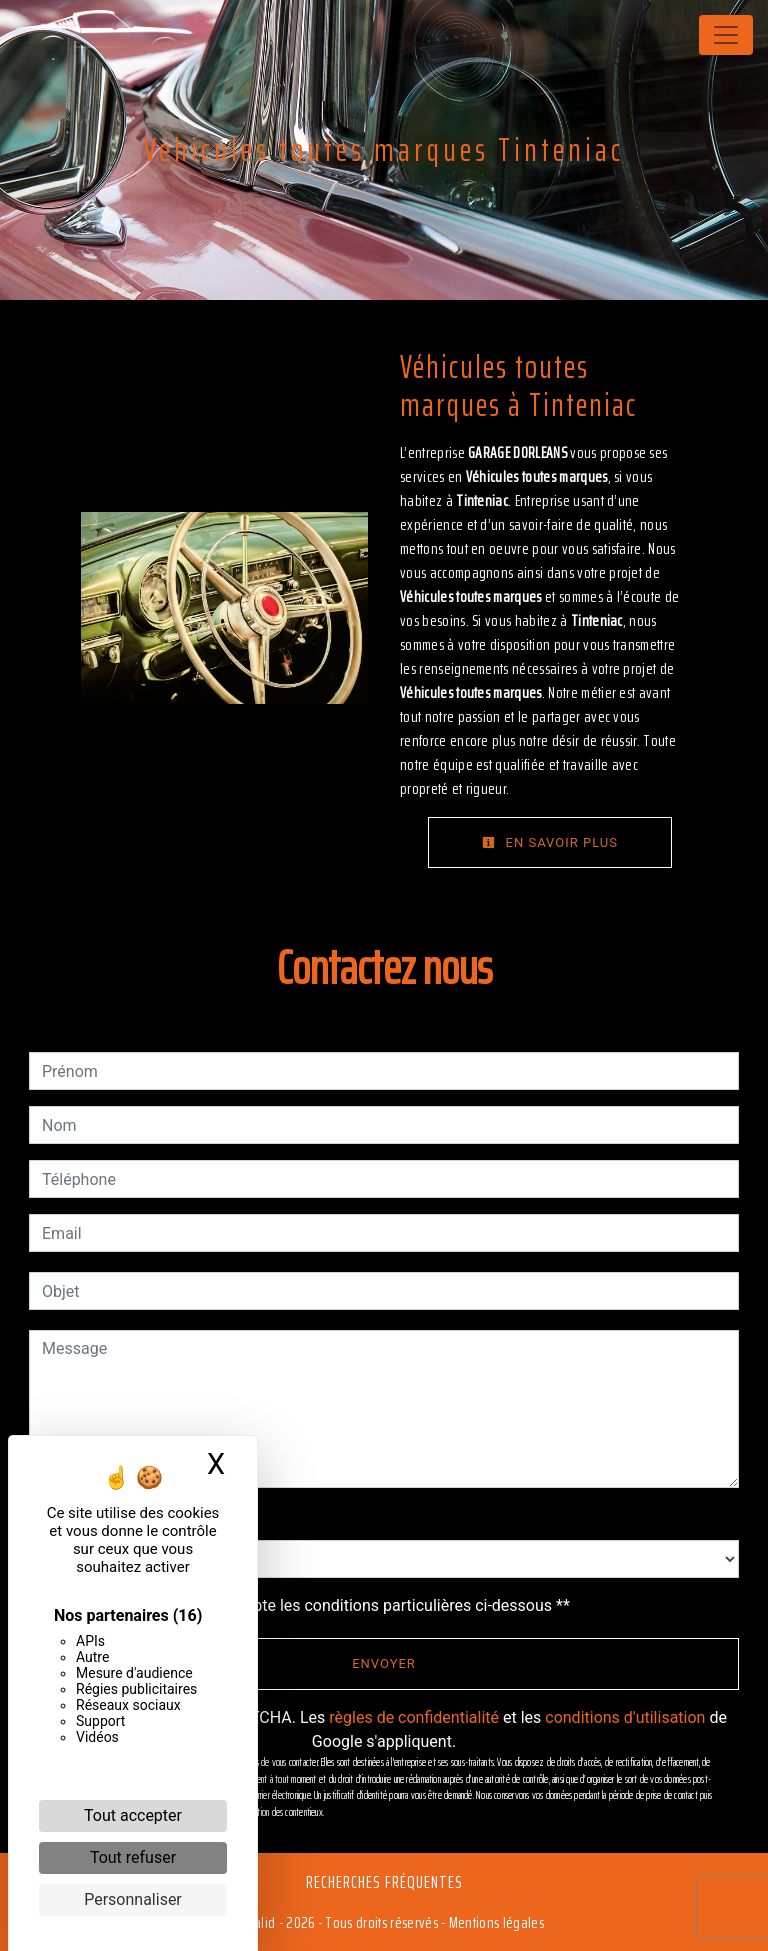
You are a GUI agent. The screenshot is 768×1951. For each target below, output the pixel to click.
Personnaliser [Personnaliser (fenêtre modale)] (133, 1899)
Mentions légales (495, 1922)
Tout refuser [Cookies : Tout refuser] (133, 1857)
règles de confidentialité (414, 1717)
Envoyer (384, 1663)
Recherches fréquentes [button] (384, 1882)
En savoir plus (550, 842)
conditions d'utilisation (625, 1717)
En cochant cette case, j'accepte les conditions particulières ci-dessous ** (309, 1605)
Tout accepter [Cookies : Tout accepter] (133, 1815)
